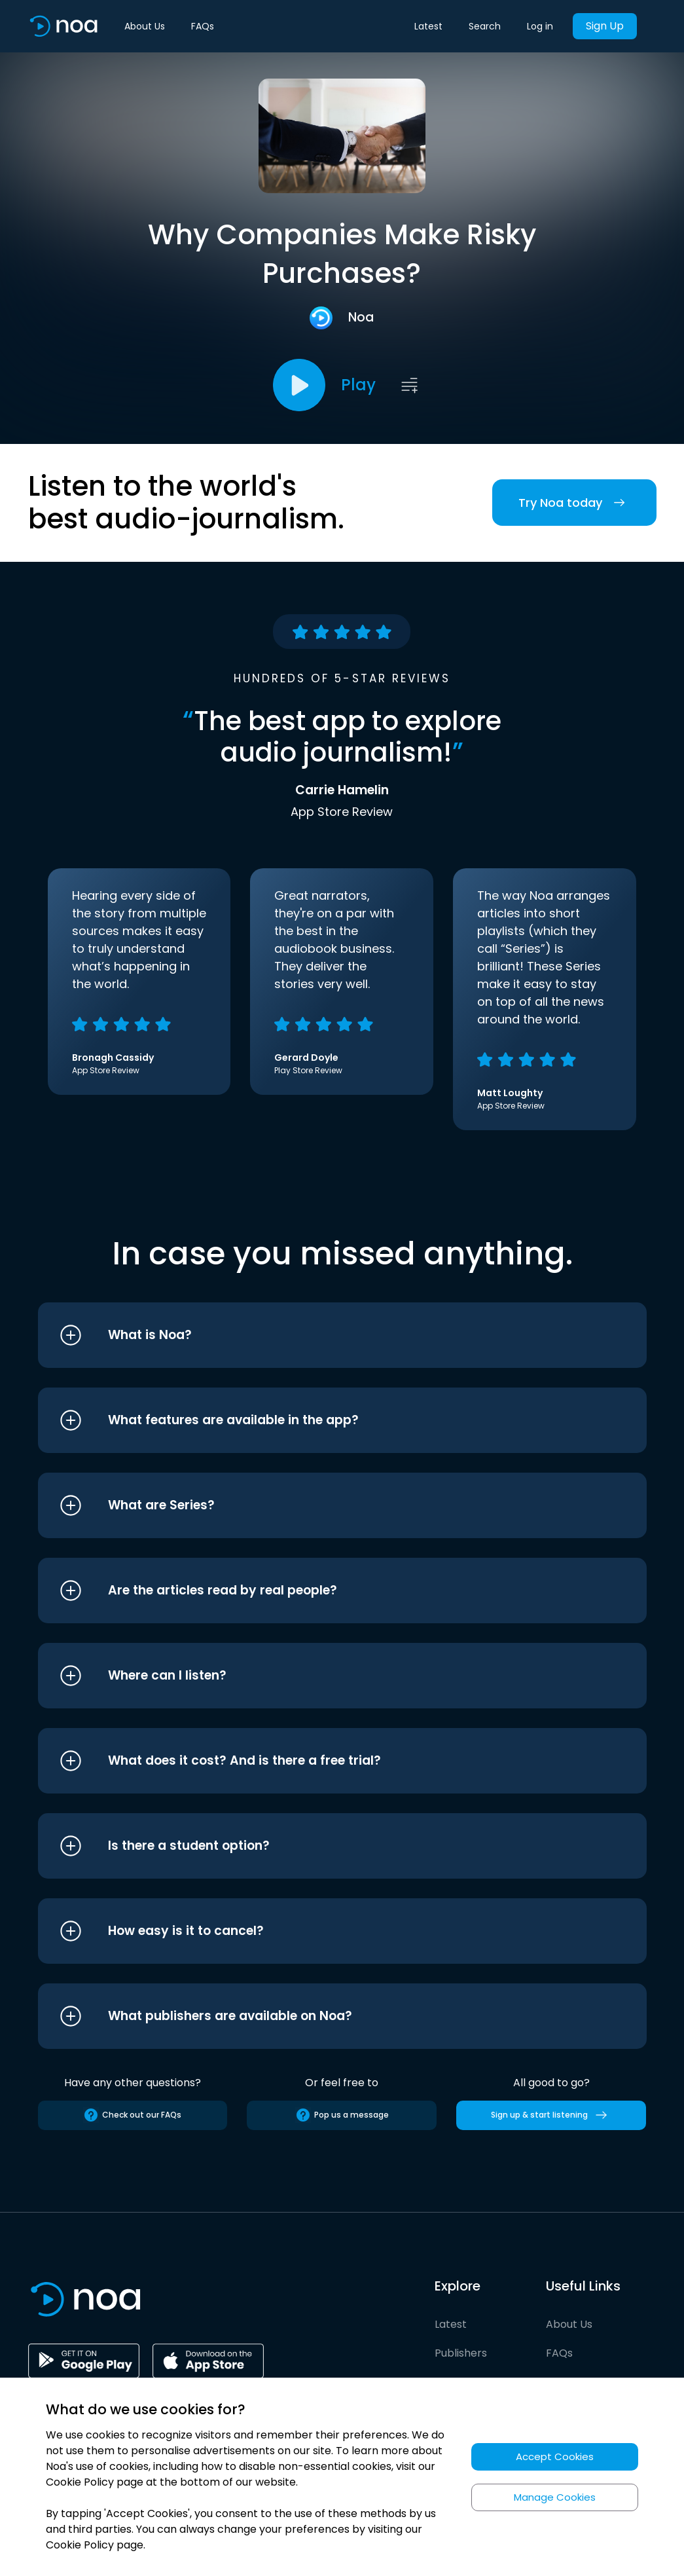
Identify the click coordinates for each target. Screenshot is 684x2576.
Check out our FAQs (132, 2115)
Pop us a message (342, 2115)
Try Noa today (574, 502)
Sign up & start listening (551, 2115)
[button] (317, 1335)
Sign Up (605, 25)
